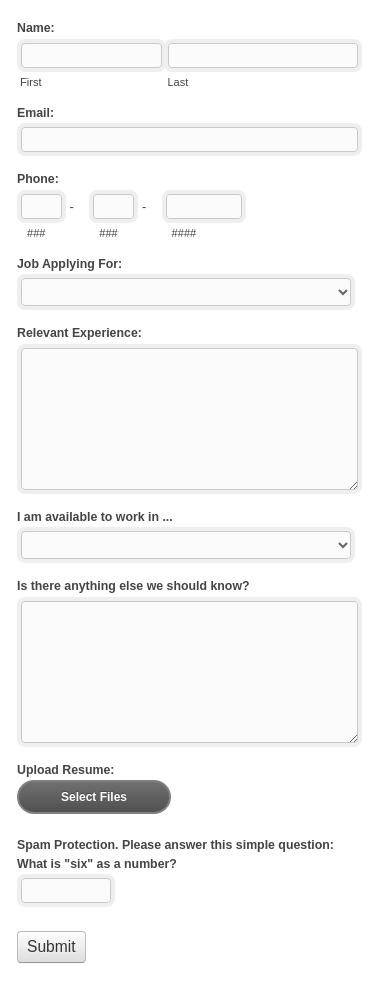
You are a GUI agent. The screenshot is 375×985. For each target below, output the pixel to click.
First (30, 82)
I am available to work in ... (95, 517)
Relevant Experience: (79, 333)
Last (177, 82)
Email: (35, 113)
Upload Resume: (65, 770)
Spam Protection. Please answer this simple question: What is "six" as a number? (175, 854)
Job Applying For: (69, 264)
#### (184, 233)
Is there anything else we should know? (133, 586)
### (36, 233)
